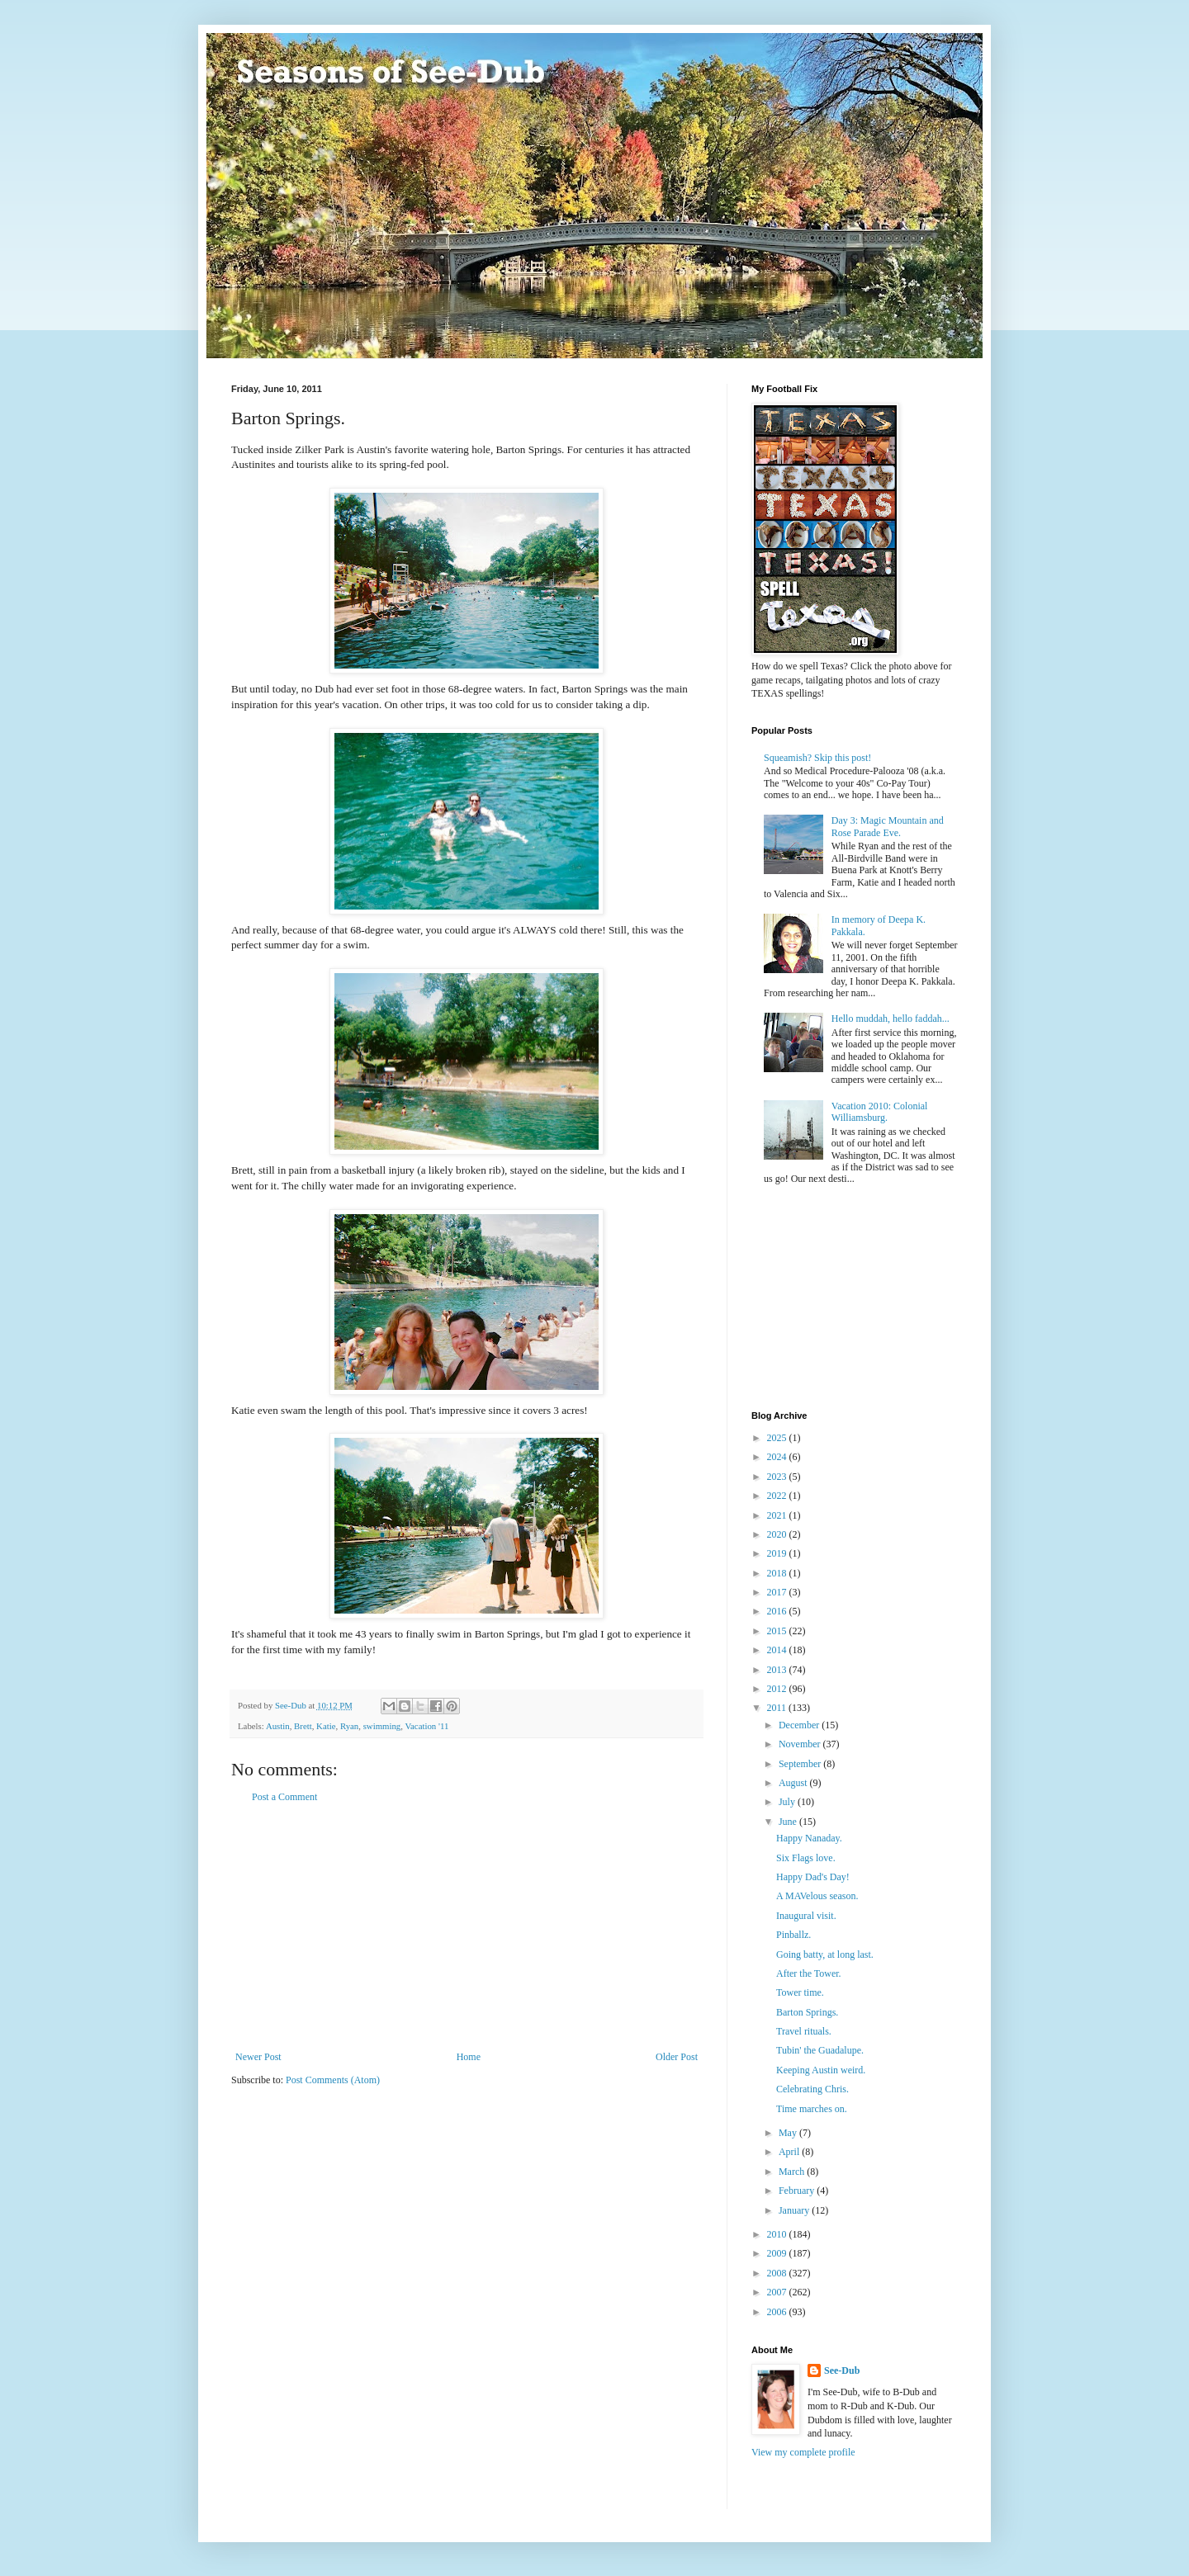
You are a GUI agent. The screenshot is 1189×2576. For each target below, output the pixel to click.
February (798, 2190)
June (789, 1821)
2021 (778, 1515)
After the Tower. (808, 1973)
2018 (778, 1573)
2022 (778, 1495)
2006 (778, 2312)
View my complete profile (803, 2452)
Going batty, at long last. (825, 1954)
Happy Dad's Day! (813, 1877)
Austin (278, 1726)
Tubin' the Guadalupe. (820, 2050)
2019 (778, 1553)
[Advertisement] (466, 1927)
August (794, 1783)
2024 (778, 1457)
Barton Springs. (807, 2012)
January (795, 2210)
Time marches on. (811, 2109)
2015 (778, 1631)
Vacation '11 (426, 1726)
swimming (382, 1726)
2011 (778, 1707)
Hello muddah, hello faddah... (890, 1018)
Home (469, 2057)
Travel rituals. (803, 2031)
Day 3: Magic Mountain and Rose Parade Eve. (887, 826)
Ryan (349, 1726)
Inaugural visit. (806, 1915)
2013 (778, 1670)
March (793, 2171)
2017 (778, 1592)
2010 (778, 2234)
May (789, 2133)
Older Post (677, 2057)
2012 (778, 1688)
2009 (778, 2253)
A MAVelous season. (817, 1896)
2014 (778, 1650)
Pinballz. (793, 1934)
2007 (778, 2292)
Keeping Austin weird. (820, 2070)
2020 (778, 1534)
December (800, 1725)
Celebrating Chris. (812, 2089)
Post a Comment (284, 1797)
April (790, 2152)
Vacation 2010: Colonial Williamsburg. (879, 1111)
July (788, 1802)
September (801, 1764)
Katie (325, 1726)
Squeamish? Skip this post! (817, 757)
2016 (778, 1611)
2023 (778, 1476)
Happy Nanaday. (809, 1838)
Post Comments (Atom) (333, 2080)
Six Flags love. (806, 1858)
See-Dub (842, 2370)
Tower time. (800, 1992)
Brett (303, 1726)
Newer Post (258, 2057)
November (801, 1744)
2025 (778, 1438)
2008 (778, 2273)
